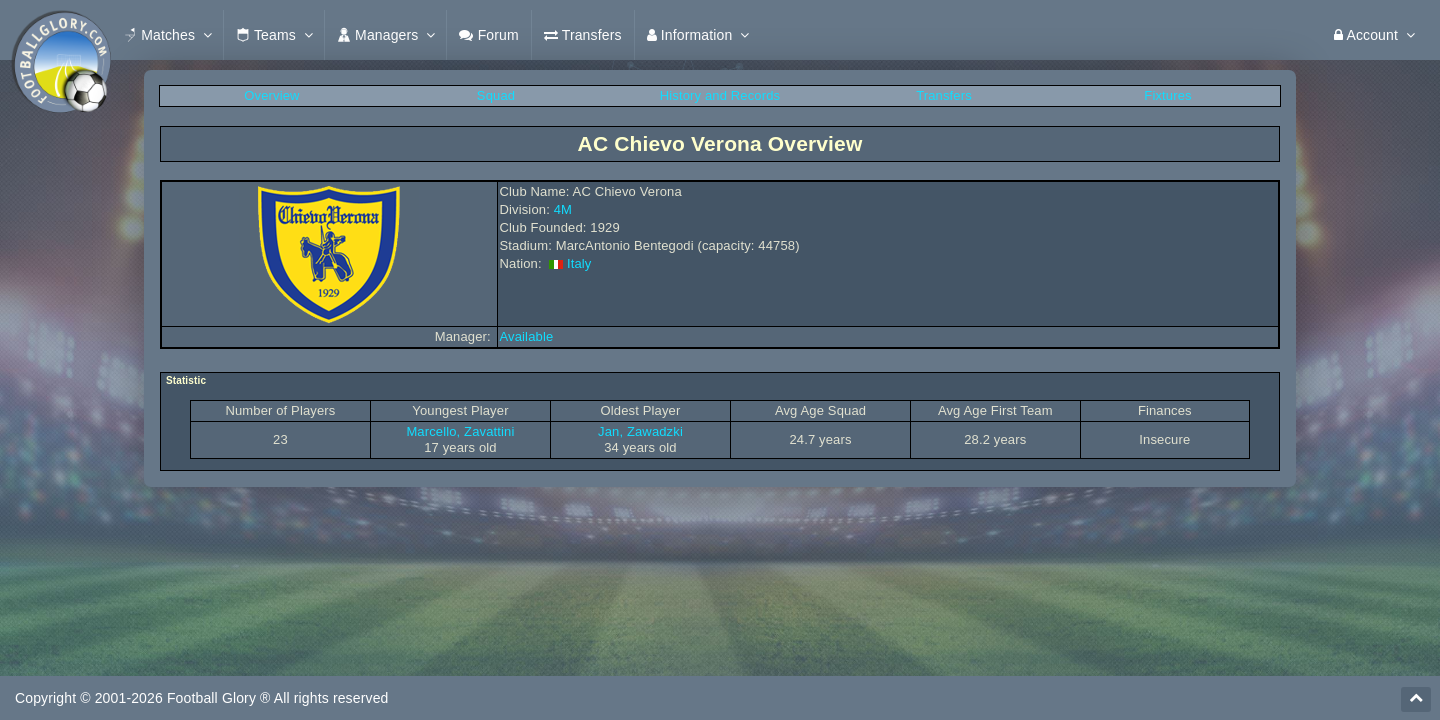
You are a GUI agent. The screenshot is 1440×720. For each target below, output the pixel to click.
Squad (496, 95)
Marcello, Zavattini (460, 431)
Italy (579, 263)
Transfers (944, 95)
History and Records (720, 95)
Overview (271, 95)
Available (527, 336)
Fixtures (1167, 95)
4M (563, 209)
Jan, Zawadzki (640, 431)
